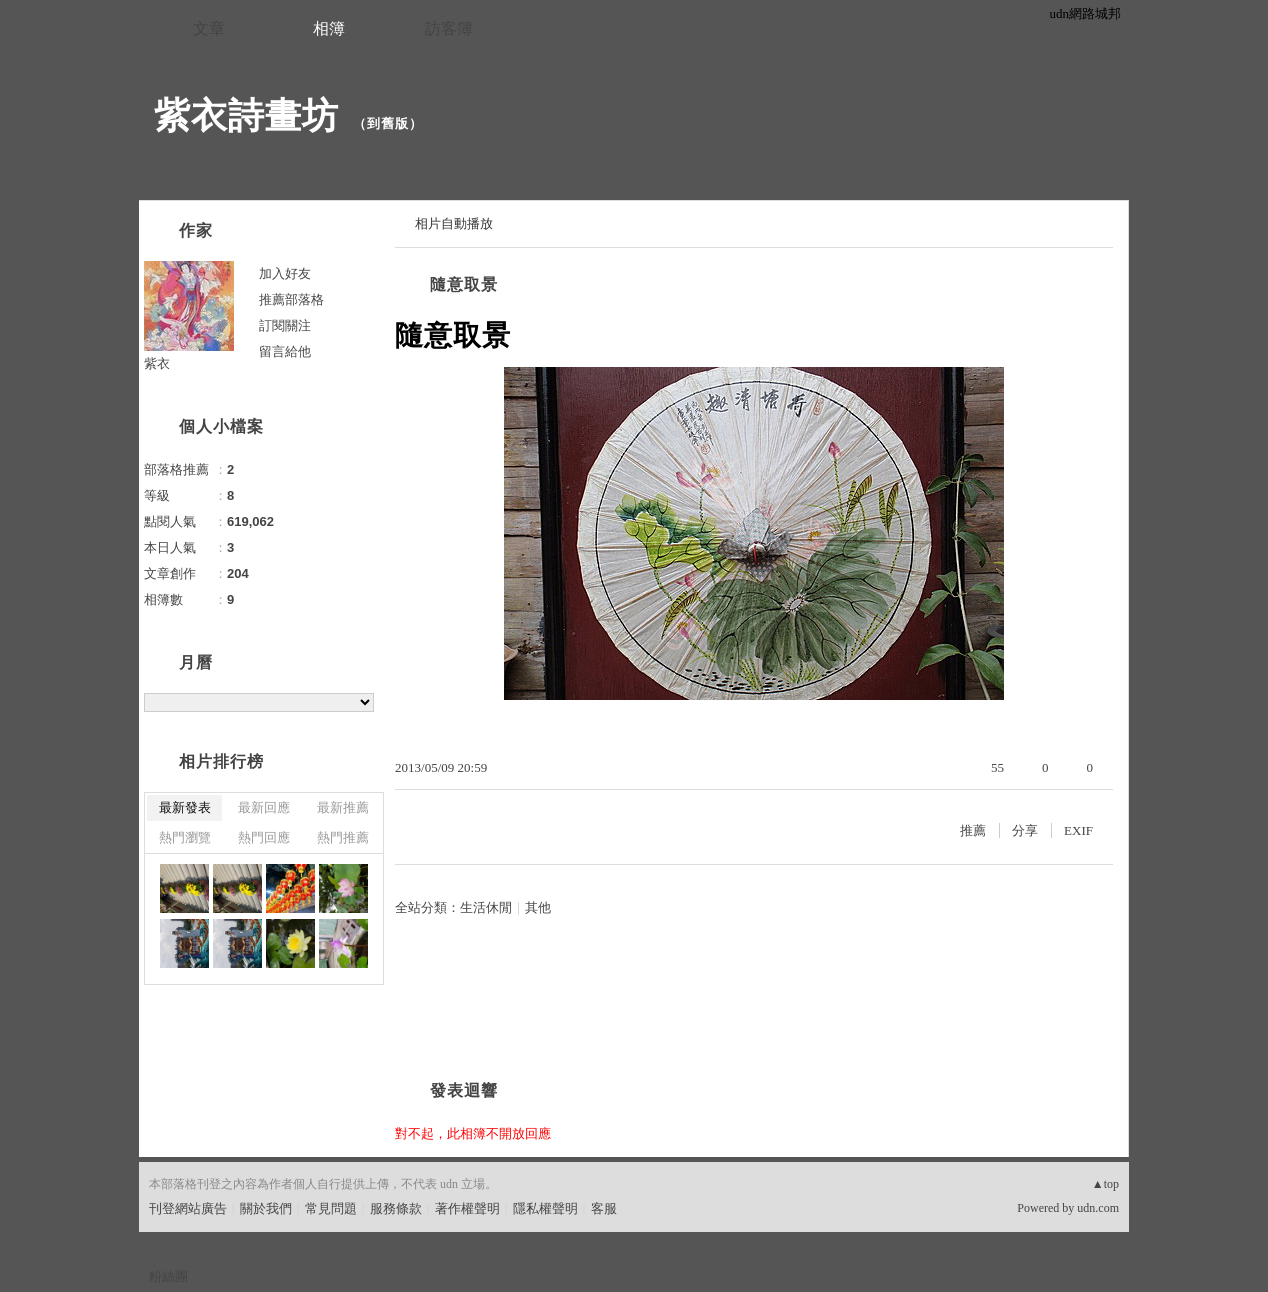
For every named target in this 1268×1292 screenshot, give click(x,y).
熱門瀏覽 (185, 837)
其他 (538, 907)
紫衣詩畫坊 (246, 115)
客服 (604, 1208)
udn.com (1098, 1208)
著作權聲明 (467, 1208)
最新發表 (185, 807)
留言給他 (285, 351)
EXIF (1078, 830)
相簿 (329, 28)
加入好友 (285, 273)
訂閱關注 (285, 325)
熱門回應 (264, 837)
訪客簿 (449, 28)
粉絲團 (168, 1276)
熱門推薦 (343, 837)
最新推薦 (343, 807)
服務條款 (396, 1208)
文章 (209, 28)
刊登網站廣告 (188, 1208)
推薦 (973, 830)
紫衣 (157, 363)
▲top (1105, 1184)
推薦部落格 (291, 299)
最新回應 (264, 807)
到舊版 (388, 123)
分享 (1025, 830)
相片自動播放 (454, 223)
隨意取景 (464, 284)
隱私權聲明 (545, 1208)
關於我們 (266, 1208)
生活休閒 (486, 907)
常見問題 (331, 1208)
